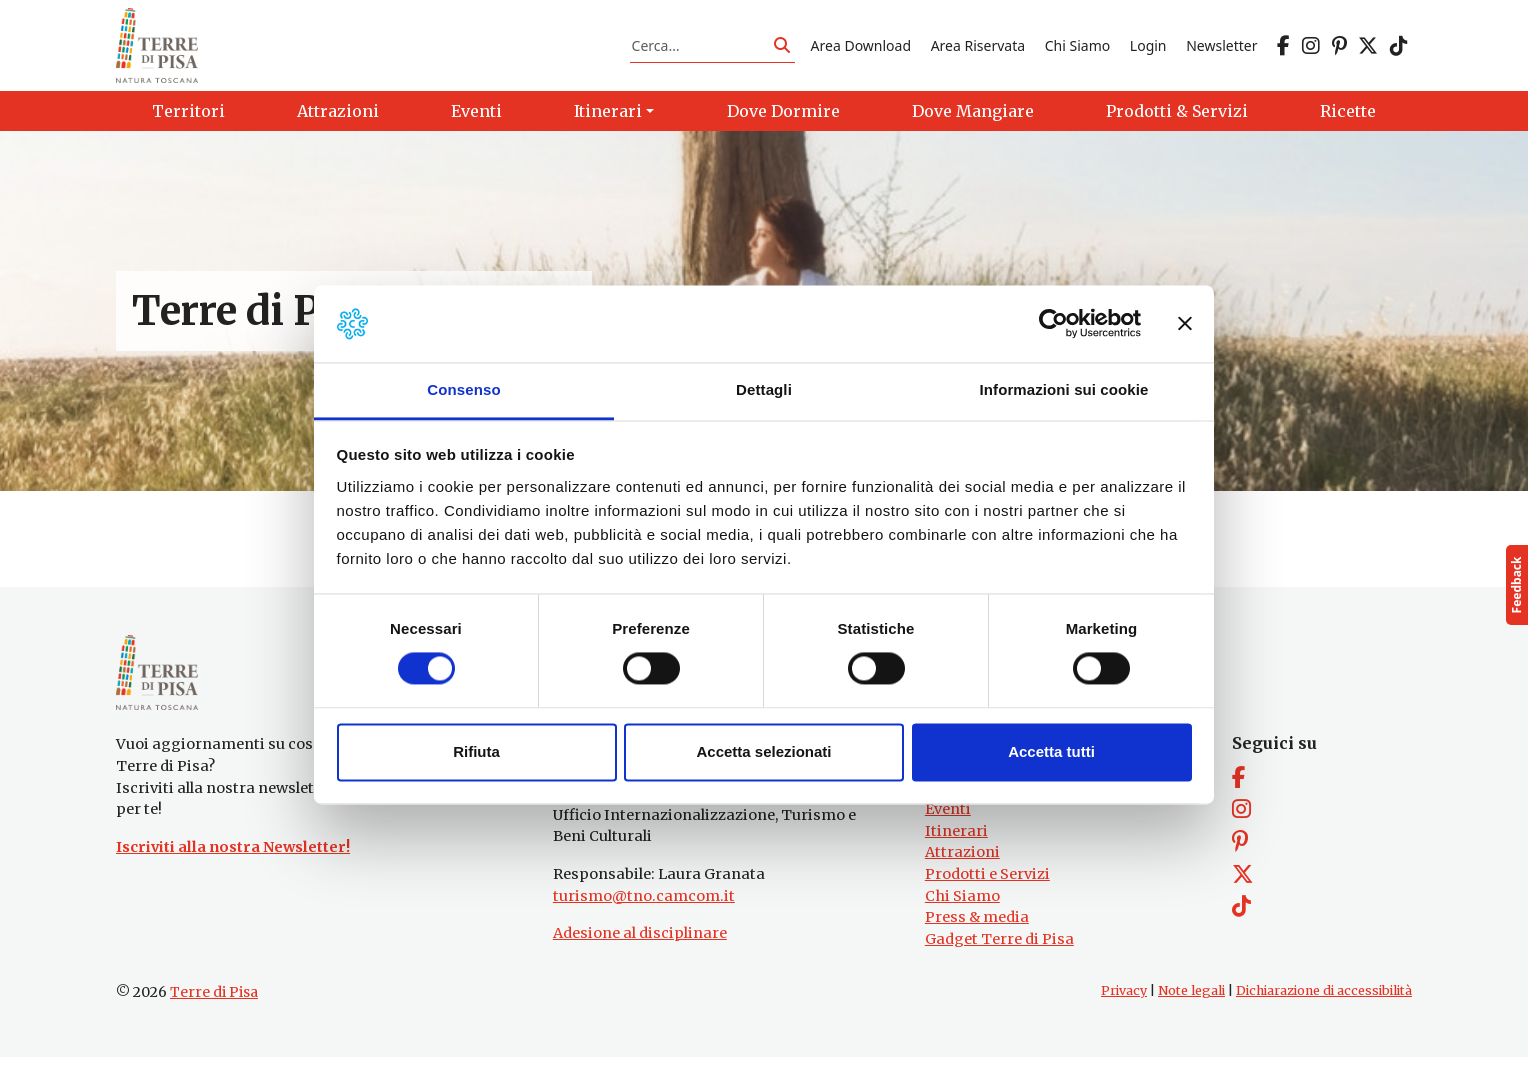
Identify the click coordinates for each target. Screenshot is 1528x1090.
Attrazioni (962, 885)
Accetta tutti (1051, 751)
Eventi (948, 842)
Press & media (977, 950)
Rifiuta (476, 751)
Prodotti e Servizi (987, 907)
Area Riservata (978, 53)
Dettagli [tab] (764, 389)
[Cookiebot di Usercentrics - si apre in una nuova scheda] (1053, 324)
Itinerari (956, 863)
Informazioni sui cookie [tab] (1064, 389)
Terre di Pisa (214, 1025)
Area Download (861, 53)
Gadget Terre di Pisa (999, 972)
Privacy (1124, 1023)
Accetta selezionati (763, 751)
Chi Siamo (1077, 53)
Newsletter (1221, 53)
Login (1148, 53)
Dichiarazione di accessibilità (1324, 1023)
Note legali (1191, 1023)
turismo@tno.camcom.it (644, 928)
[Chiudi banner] (1185, 324)
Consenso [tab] (463, 389)
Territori (957, 820)
